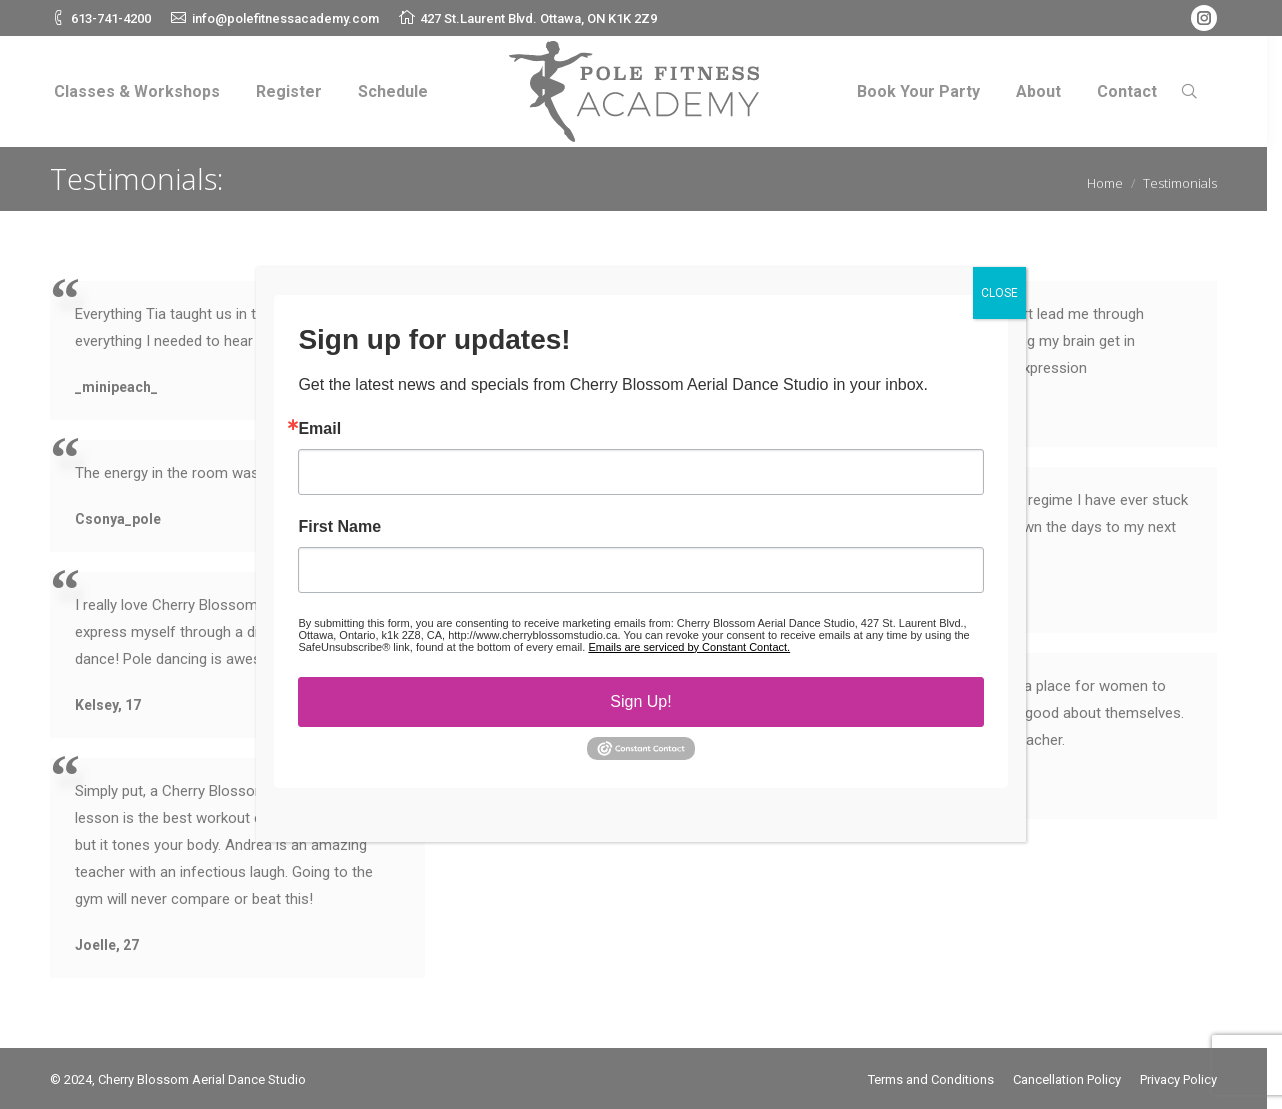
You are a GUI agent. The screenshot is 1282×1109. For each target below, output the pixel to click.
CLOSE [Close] (999, 293)
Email (319, 429)
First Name (339, 527)
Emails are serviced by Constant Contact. (689, 647)
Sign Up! (640, 701)
